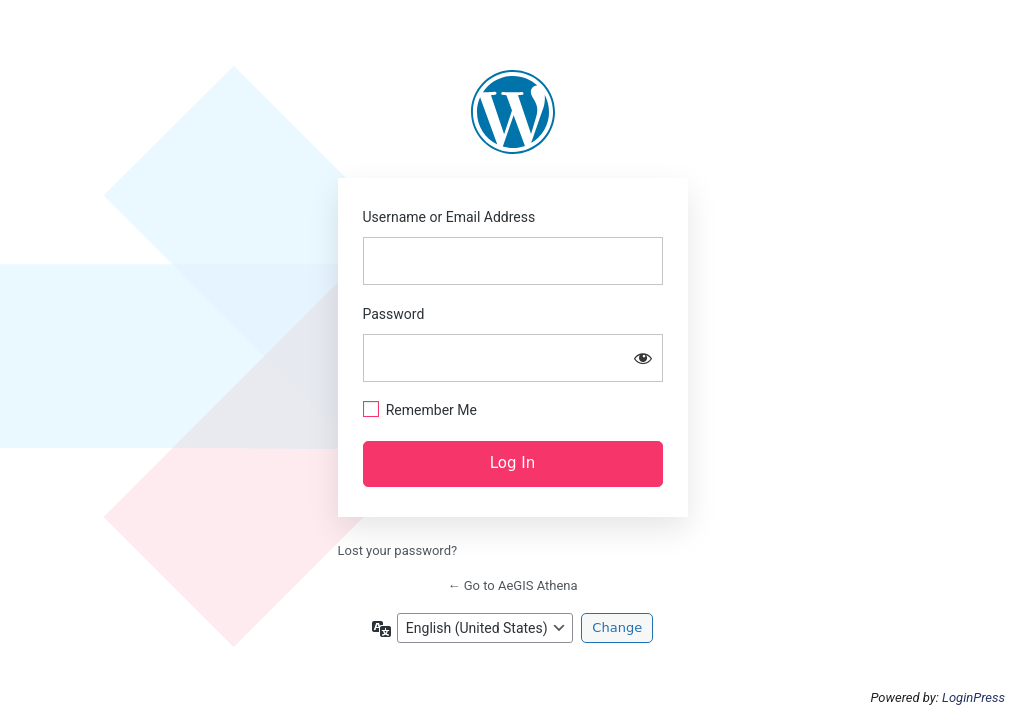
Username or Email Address (449, 217)
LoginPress (973, 697)
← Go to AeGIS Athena (512, 585)
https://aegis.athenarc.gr (513, 112)
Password (394, 314)
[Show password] (643, 358)
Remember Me (431, 410)
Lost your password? (398, 550)
